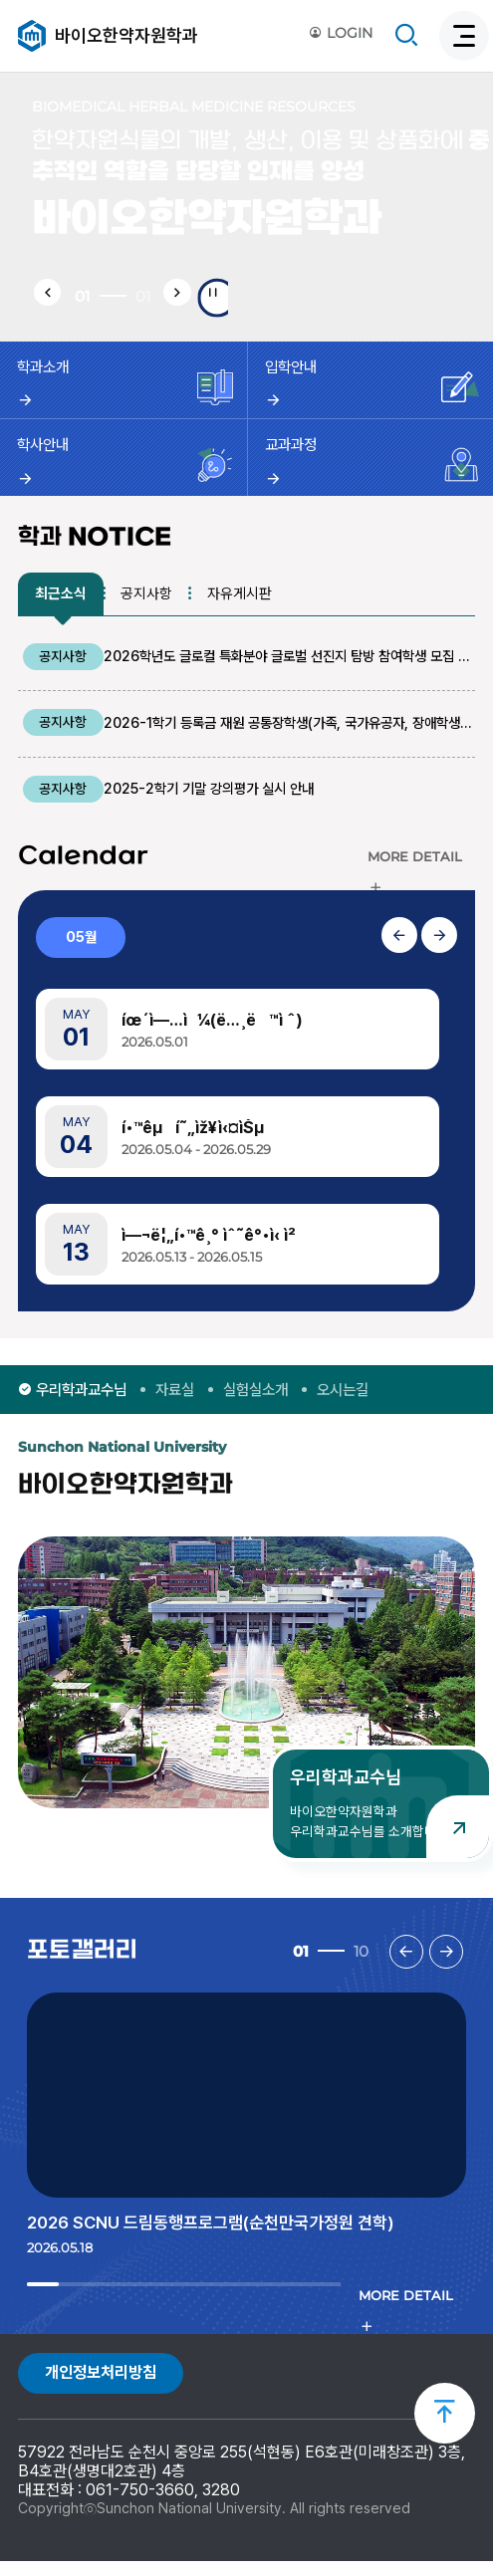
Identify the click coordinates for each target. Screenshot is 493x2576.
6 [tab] (181, 2310)
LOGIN (340, 34)
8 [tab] (244, 2310)
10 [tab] (307, 2310)
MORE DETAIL (415, 872)
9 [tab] (275, 2310)
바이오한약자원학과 (126, 35)
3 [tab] (87, 2310)
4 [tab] (119, 2310)
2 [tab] (56, 2310)
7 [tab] (212, 2310)
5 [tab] (149, 2310)
